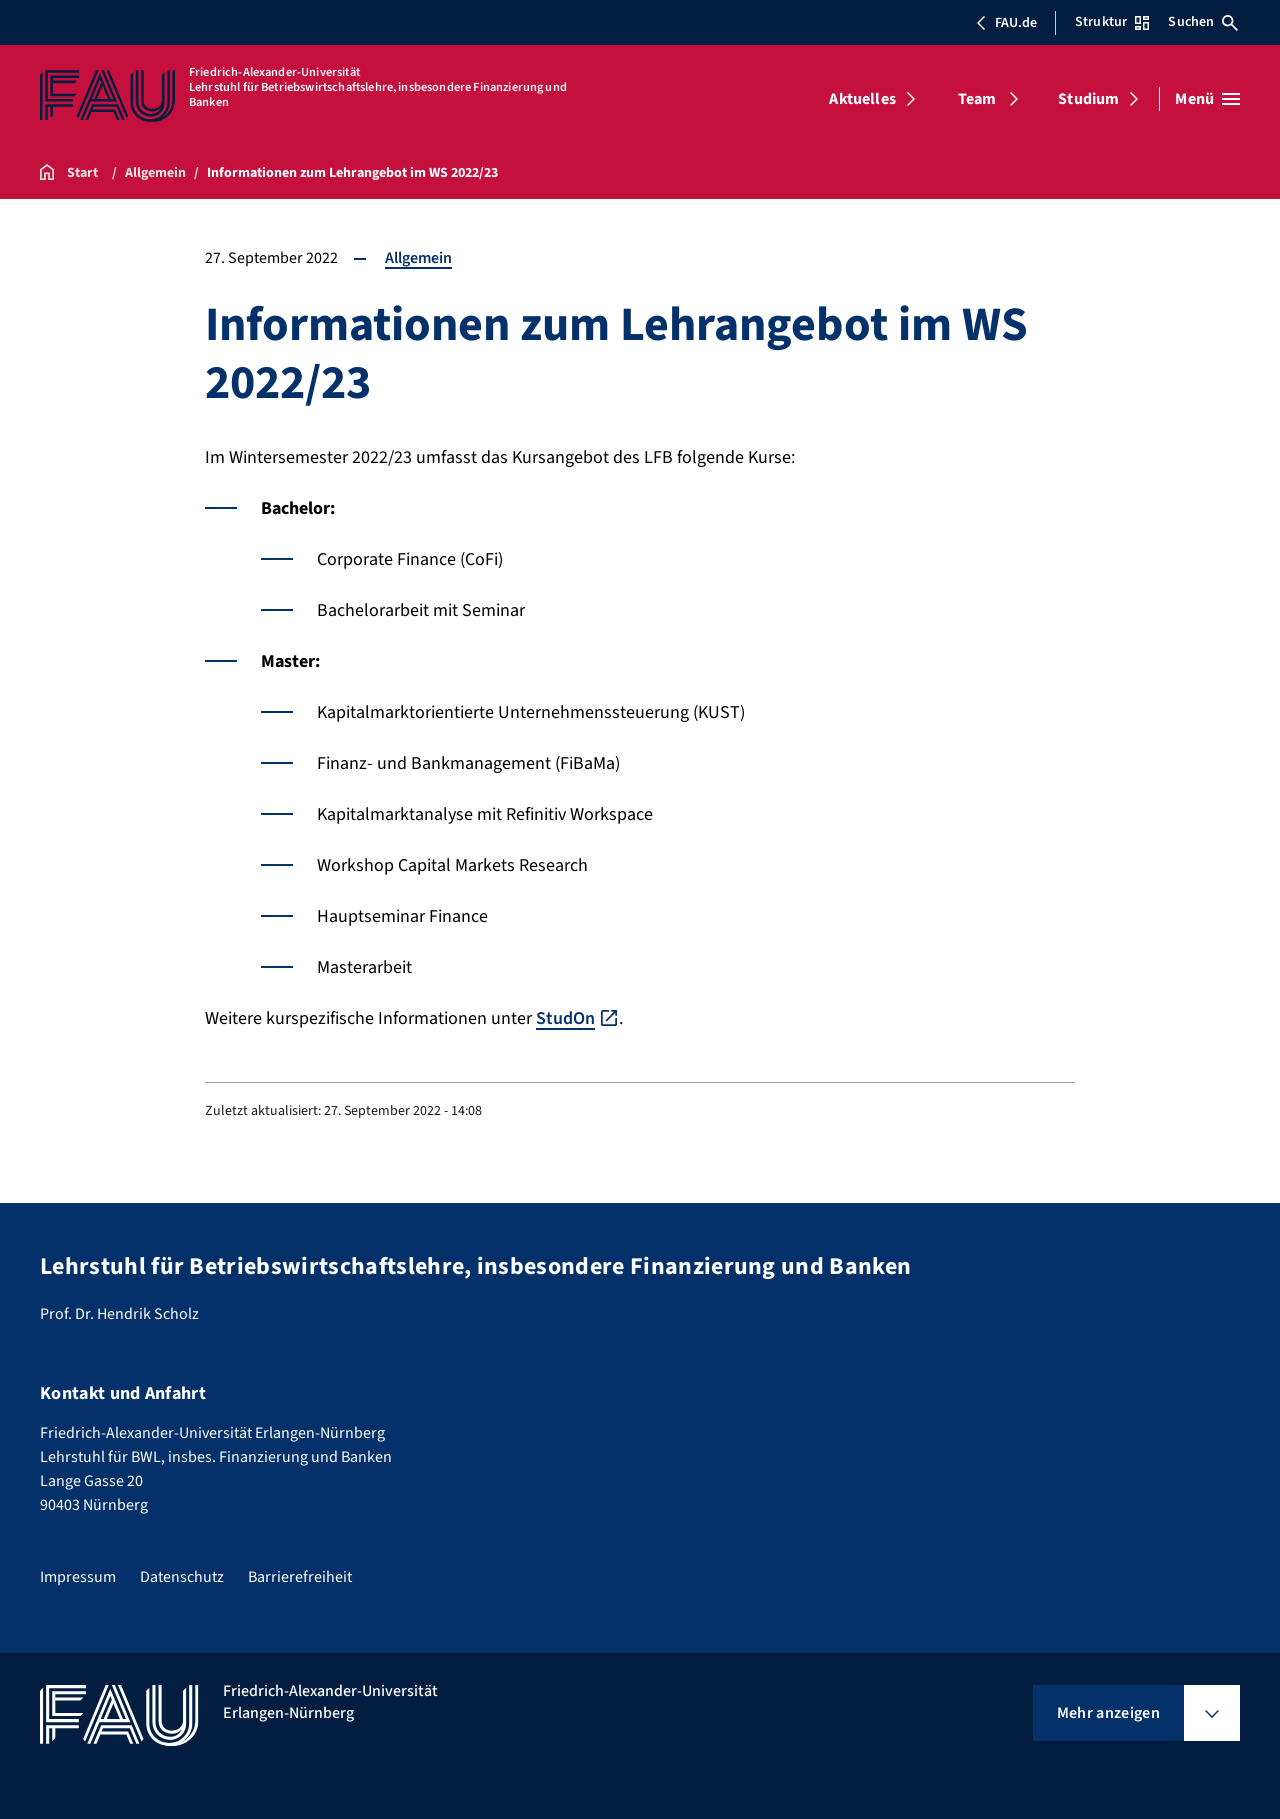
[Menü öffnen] (1207, 99)
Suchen (1203, 22)
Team (977, 99)
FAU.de (1006, 23)
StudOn (565, 1018)
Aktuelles (862, 99)
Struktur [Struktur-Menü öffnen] (1112, 22)
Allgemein (418, 258)
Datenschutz (182, 1577)
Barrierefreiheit (300, 1577)
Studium (1088, 99)
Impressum (78, 1577)
